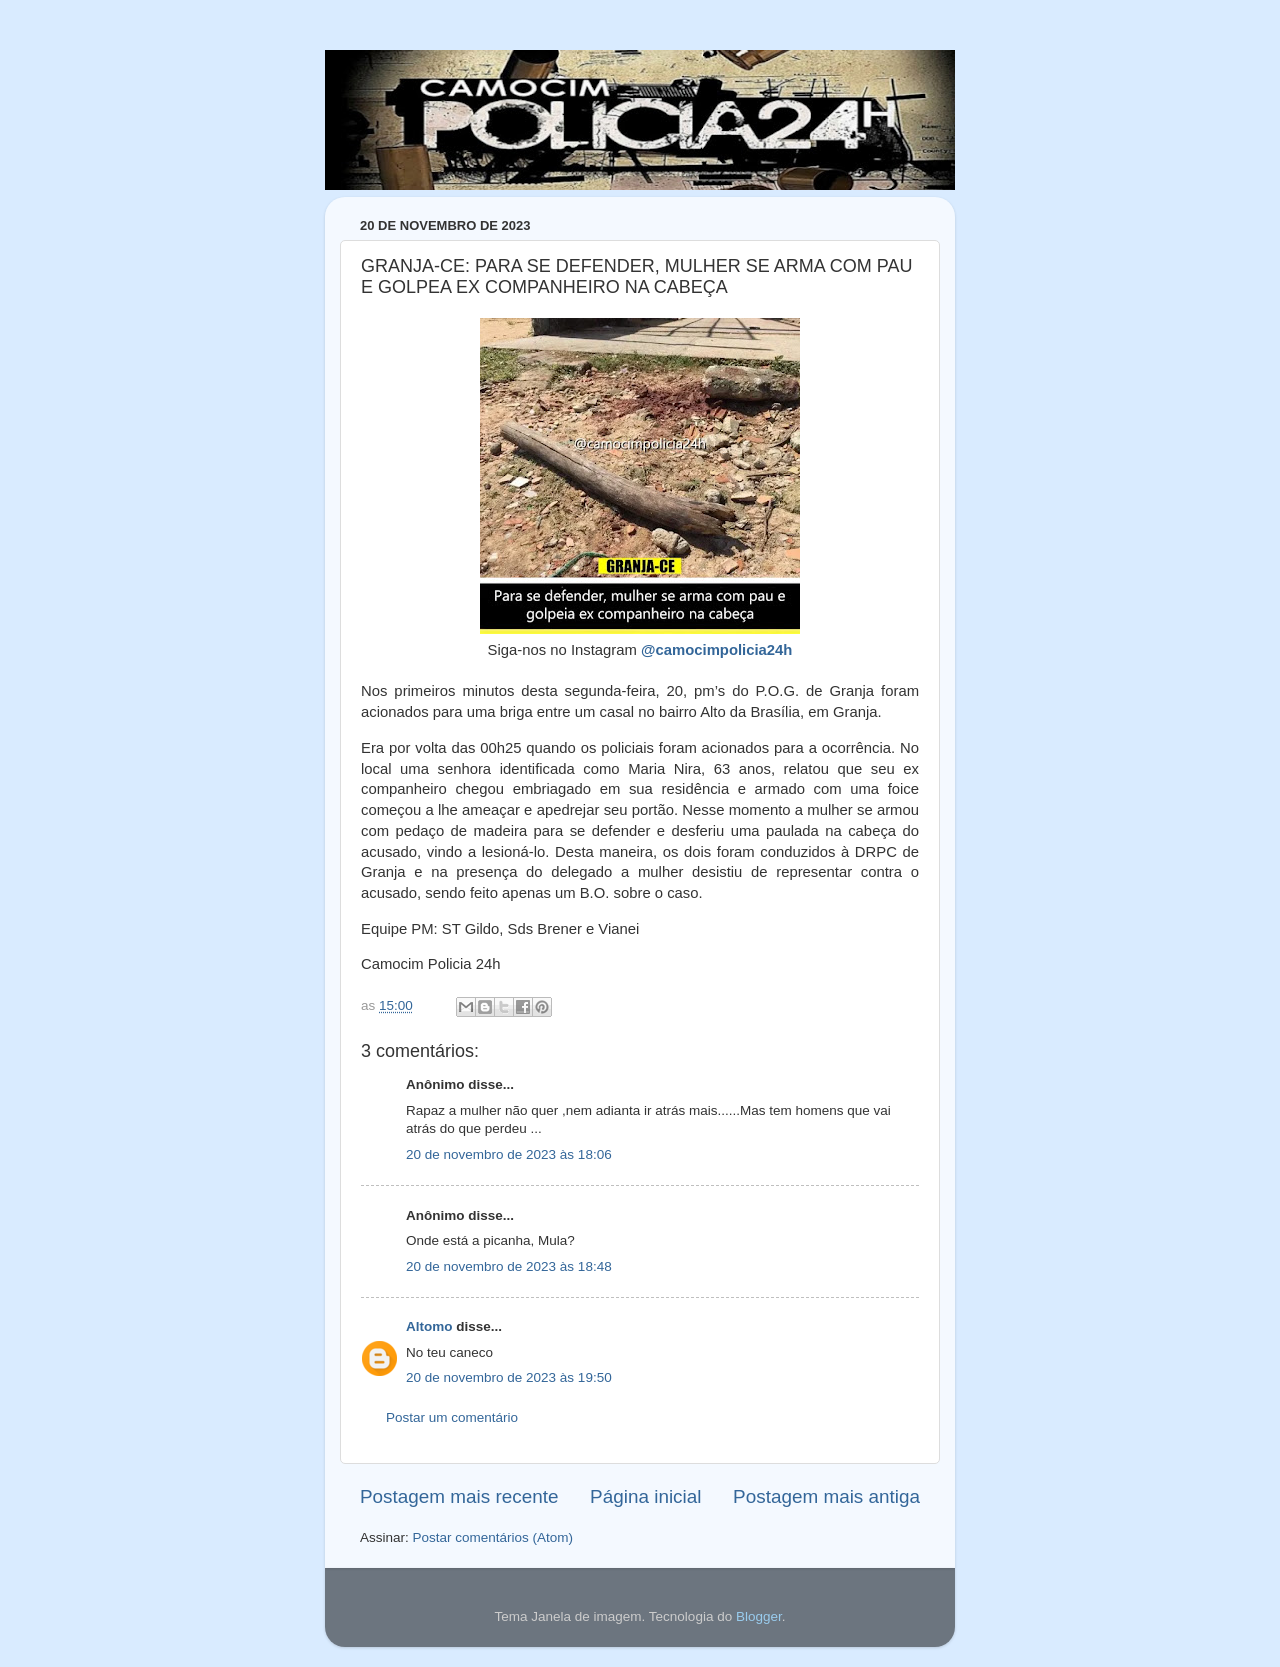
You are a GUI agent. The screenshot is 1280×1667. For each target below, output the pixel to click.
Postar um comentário (452, 1417)
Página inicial (645, 1496)
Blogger (759, 1616)
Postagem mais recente (459, 1496)
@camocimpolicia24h (716, 650)
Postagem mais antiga (826, 1496)
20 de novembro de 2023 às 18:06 (509, 1154)
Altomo (429, 1326)
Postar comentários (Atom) (493, 1537)
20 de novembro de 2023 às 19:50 (509, 1377)
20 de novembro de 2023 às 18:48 (509, 1266)
